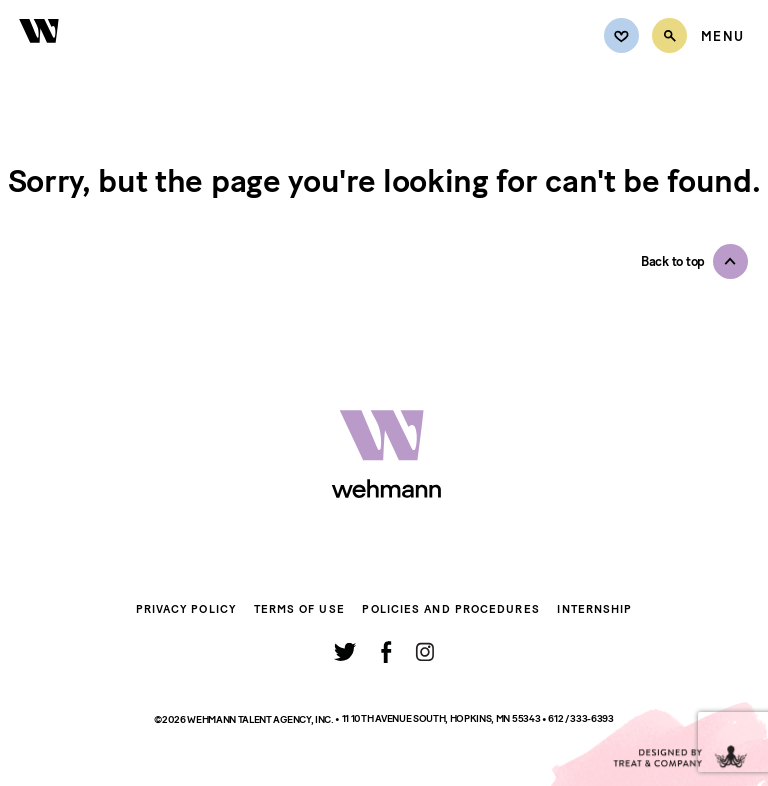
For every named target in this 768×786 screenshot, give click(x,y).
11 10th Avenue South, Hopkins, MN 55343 (442, 718)
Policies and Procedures (450, 609)
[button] (694, 261)
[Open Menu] (722, 37)
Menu (722, 37)
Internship (594, 609)
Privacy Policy (186, 609)
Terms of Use (299, 609)
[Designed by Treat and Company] (658, 744)
